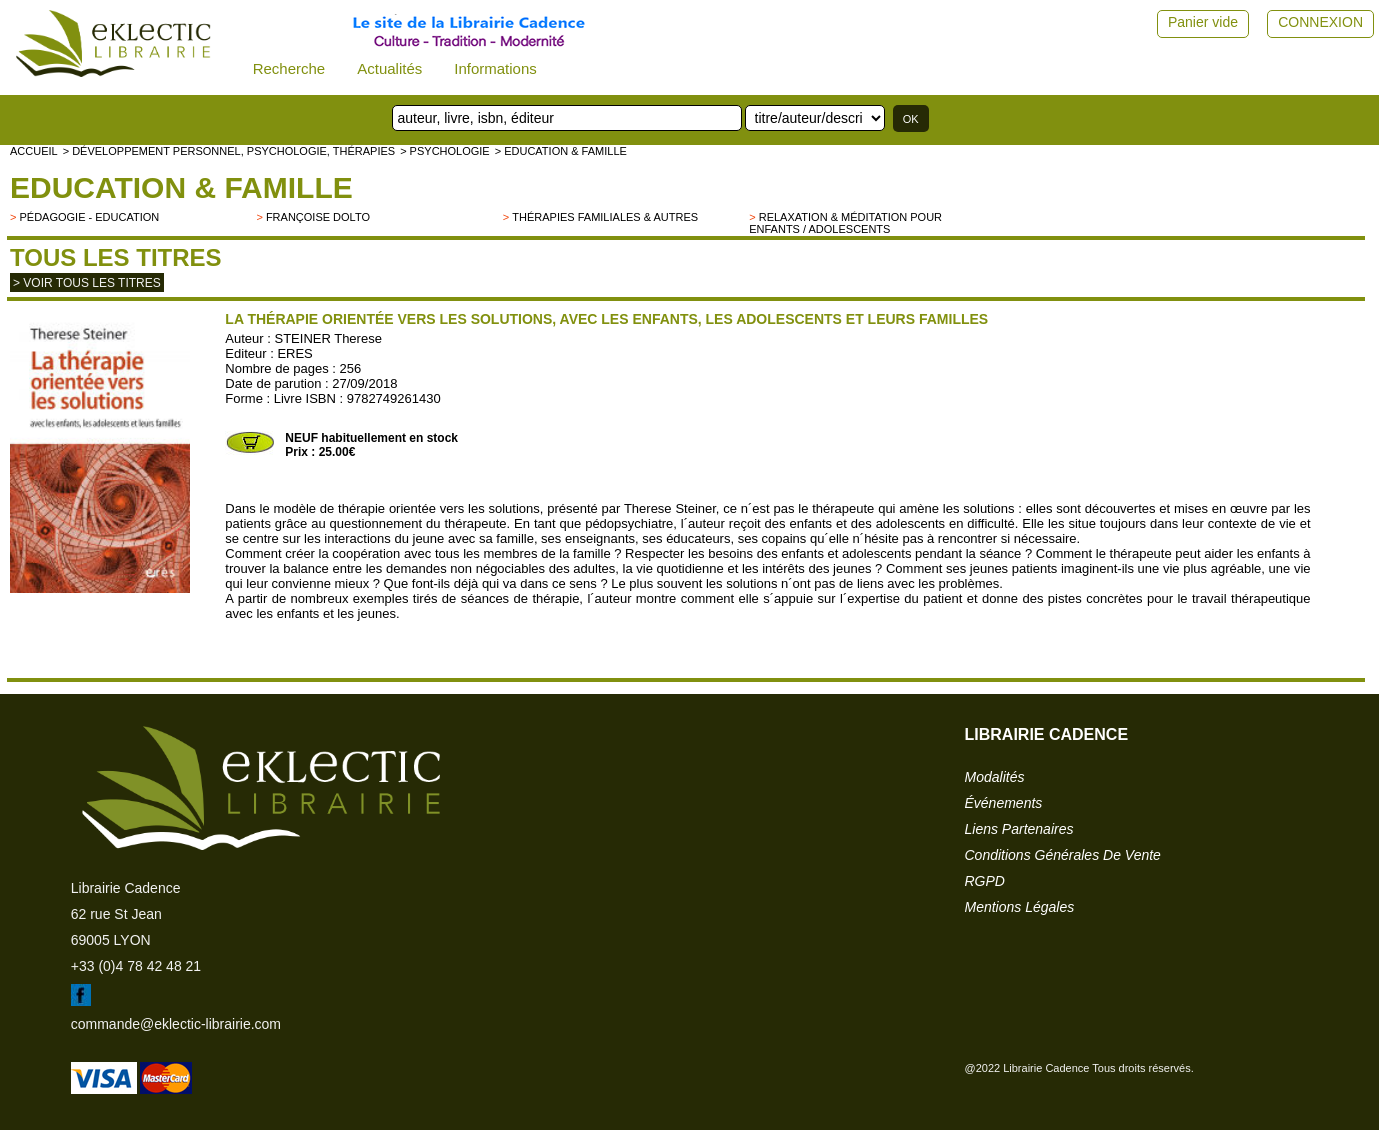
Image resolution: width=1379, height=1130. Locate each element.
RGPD (985, 881)
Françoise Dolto (318, 217)
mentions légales (1020, 907)
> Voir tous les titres (87, 283)
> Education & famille (561, 151)
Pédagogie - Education (89, 217)
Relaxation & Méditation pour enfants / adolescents (845, 223)
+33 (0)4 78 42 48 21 (136, 966)
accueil (34, 151)
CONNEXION (1320, 22)
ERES (294, 353)
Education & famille (181, 187)
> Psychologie (445, 151)
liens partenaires (1019, 829)
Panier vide (1203, 22)
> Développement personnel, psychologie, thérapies (229, 151)
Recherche (289, 68)
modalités (995, 777)
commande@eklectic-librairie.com (176, 1024)
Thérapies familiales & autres (605, 217)
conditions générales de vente (1063, 855)
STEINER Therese (327, 338)
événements (1004, 803)
